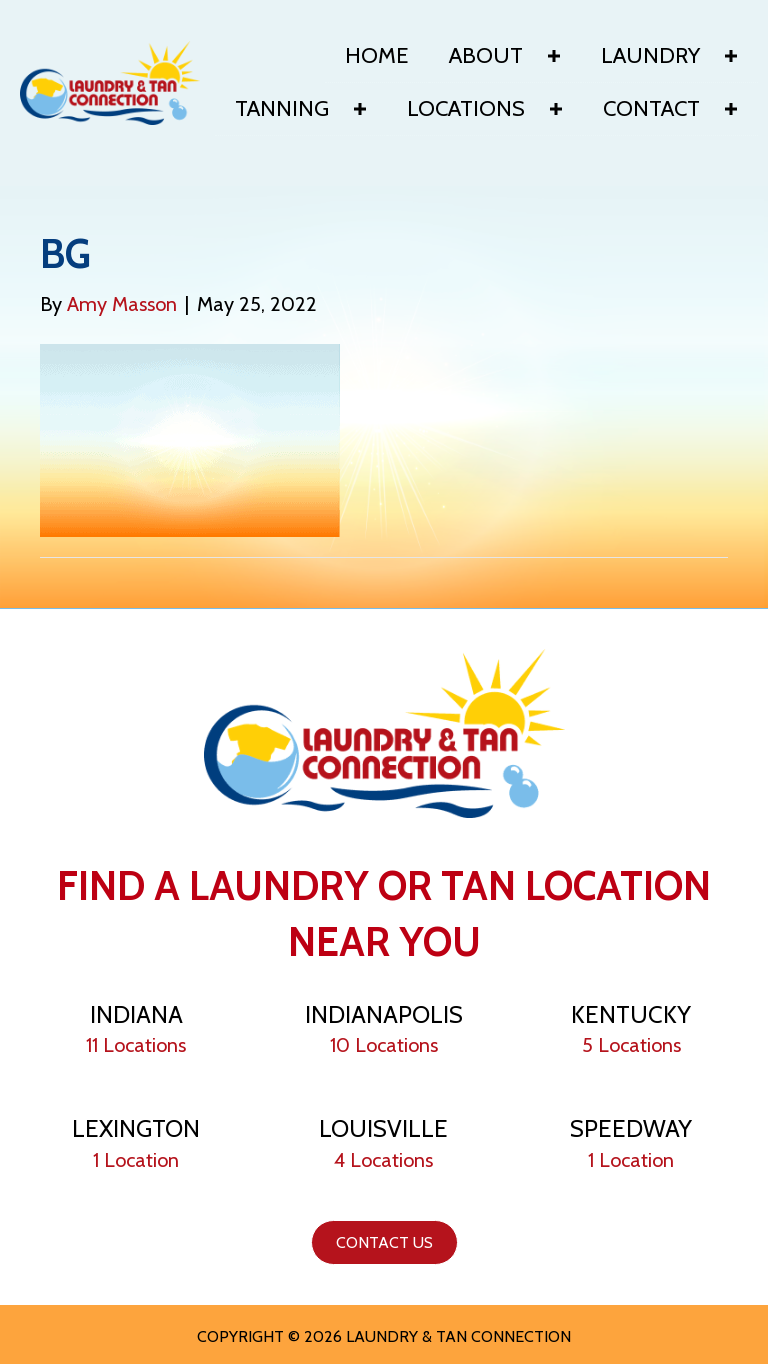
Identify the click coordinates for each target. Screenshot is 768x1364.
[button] (554, 56)
